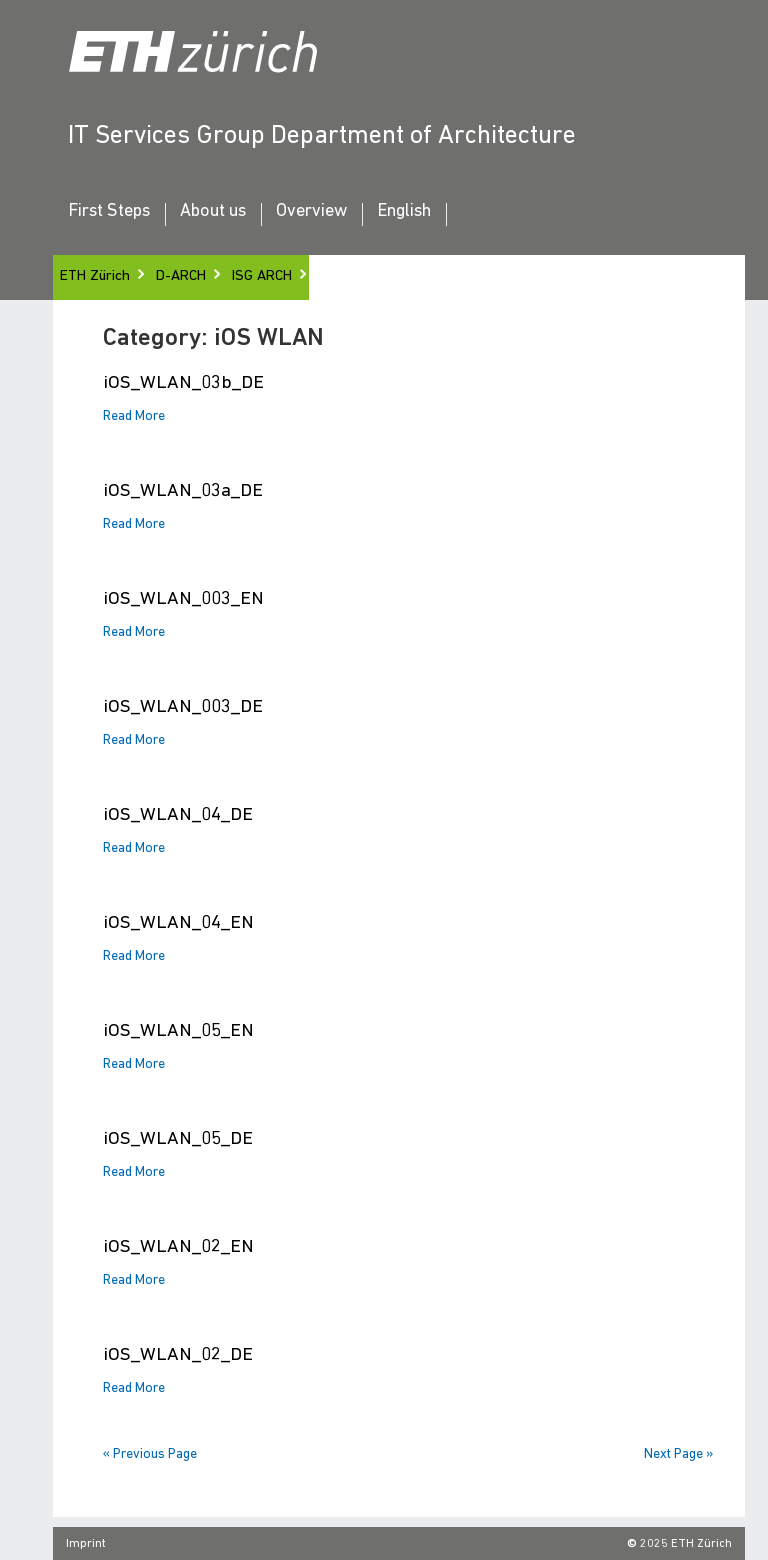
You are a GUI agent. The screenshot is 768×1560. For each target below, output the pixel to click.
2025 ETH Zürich (686, 1544)
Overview (311, 212)
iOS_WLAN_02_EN (178, 1247)
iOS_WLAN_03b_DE (183, 383)
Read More (134, 417)
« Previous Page (150, 1454)
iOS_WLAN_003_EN (183, 599)
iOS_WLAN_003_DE (183, 707)
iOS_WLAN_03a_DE (183, 491)
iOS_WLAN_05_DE (178, 1139)
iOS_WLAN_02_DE (178, 1355)
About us (213, 212)
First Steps (109, 212)
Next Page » (679, 1454)
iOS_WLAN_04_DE (178, 815)
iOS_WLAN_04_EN (178, 923)
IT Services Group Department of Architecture (322, 136)
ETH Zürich (95, 276)
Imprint (86, 1544)
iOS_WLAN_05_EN (178, 1031)
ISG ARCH (262, 276)
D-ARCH (181, 276)
